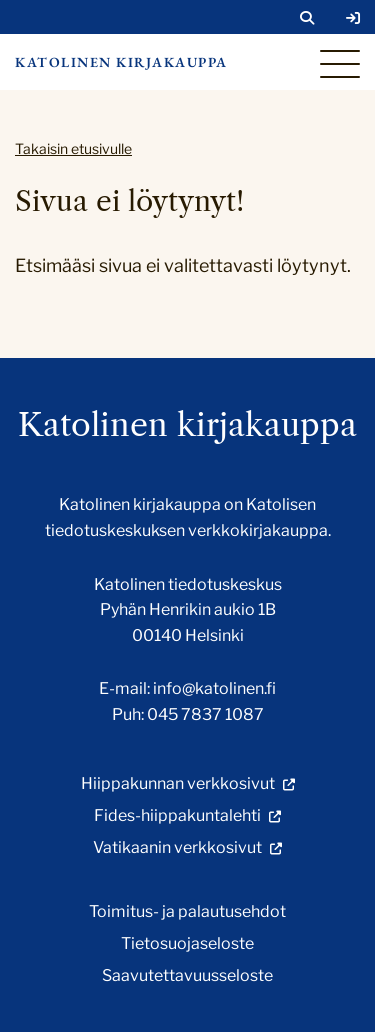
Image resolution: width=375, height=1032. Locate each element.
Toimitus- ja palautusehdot (187, 911)
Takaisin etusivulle (73, 148)
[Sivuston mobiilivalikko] (340, 64)
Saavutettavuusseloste (187, 975)
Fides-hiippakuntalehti (177, 815)
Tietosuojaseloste (187, 943)
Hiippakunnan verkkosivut (178, 783)
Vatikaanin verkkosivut (177, 847)
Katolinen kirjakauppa (121, 62)
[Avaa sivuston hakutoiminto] (307, 18)
